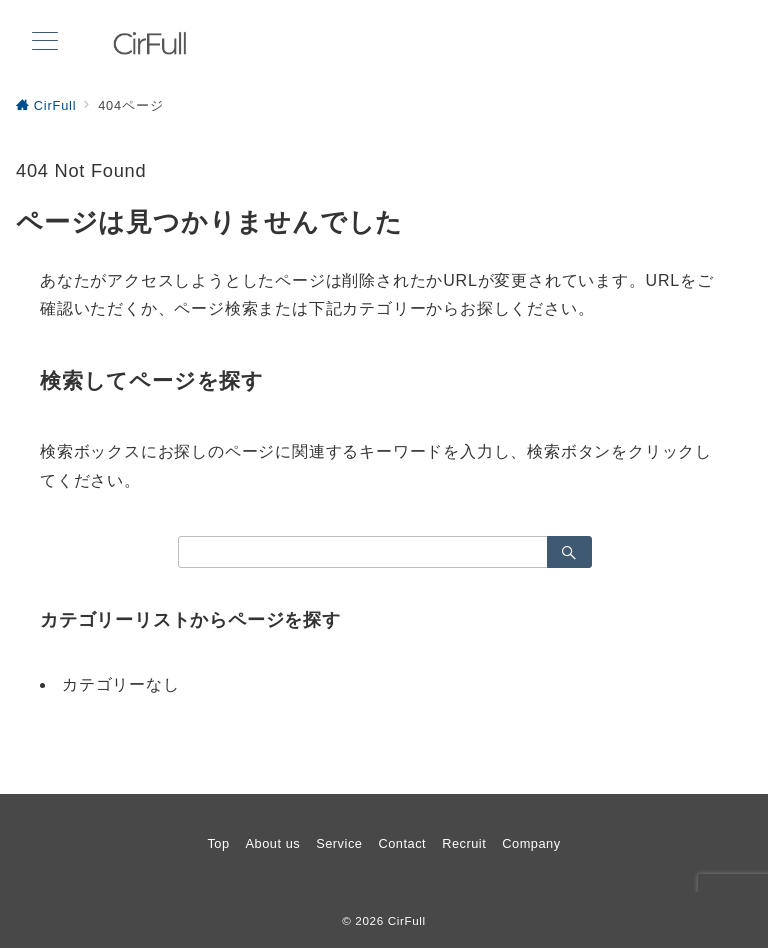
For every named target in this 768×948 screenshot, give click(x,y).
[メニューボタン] (45, 43)
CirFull (407, 920)
